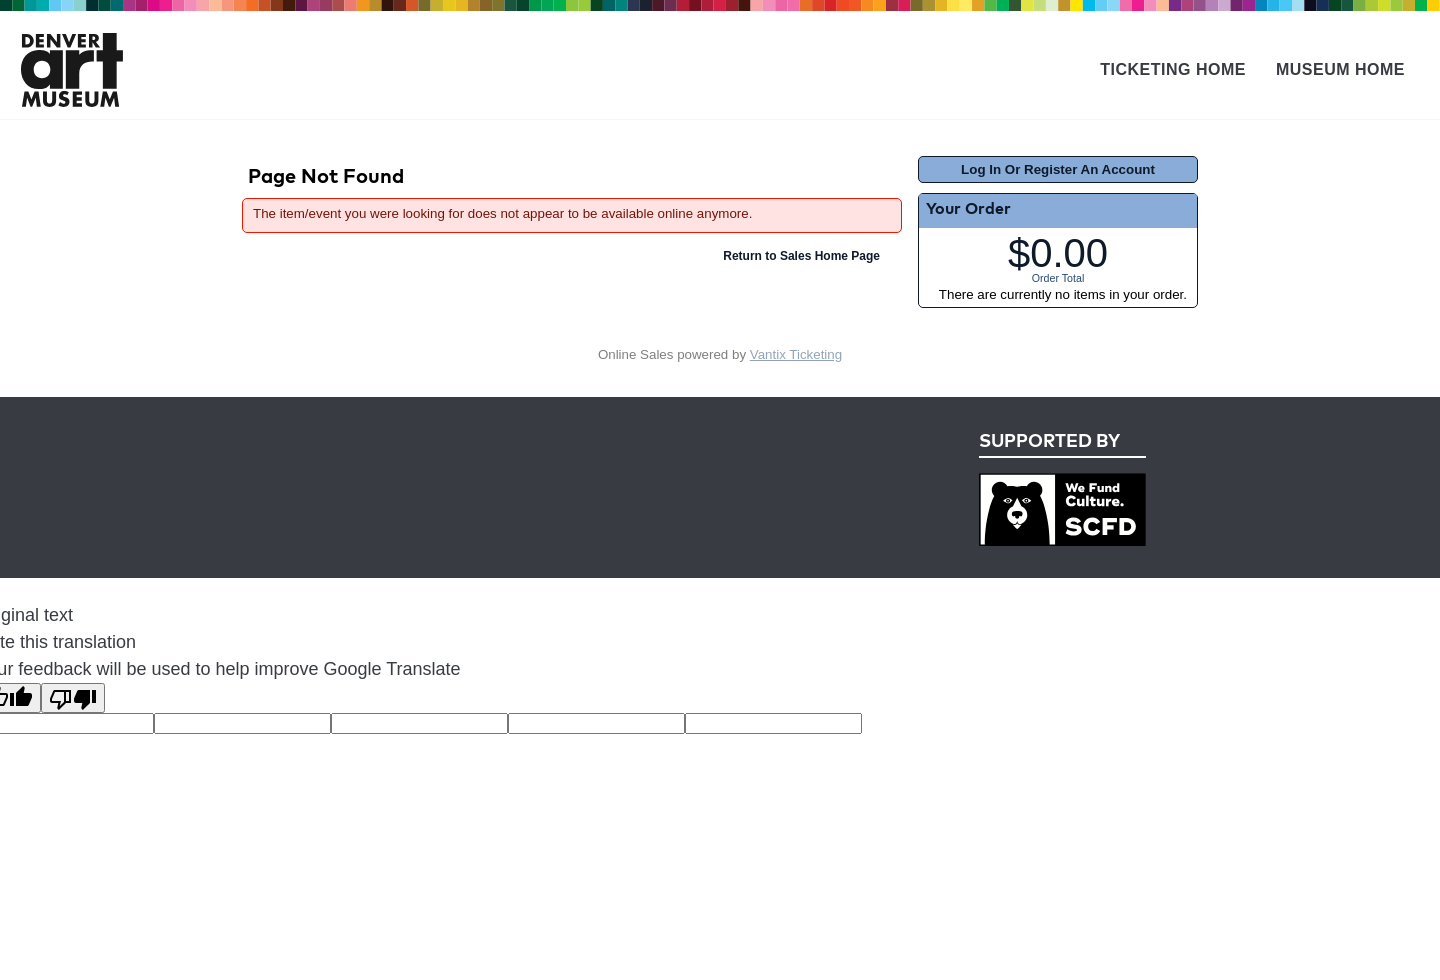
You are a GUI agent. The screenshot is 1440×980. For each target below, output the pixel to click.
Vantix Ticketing (796, 354)
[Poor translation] (73, 698)
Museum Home (1340, 69)
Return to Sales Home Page (801, 256)
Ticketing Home (1173, 69)
